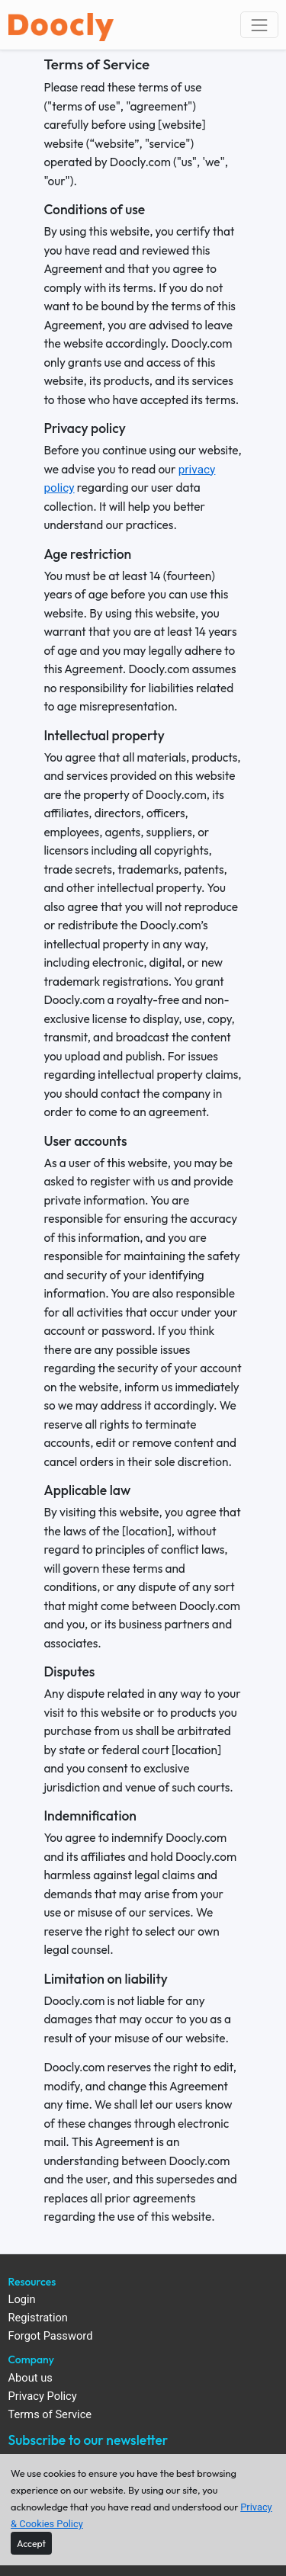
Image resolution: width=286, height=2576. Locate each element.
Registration (38, 2317)
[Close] (31, 2543)
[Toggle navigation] (259, 24)
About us (30, 2378)
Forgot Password (50, 2336)
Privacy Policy (42, 2396)
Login (22, 2299)
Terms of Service (50, 2414)
